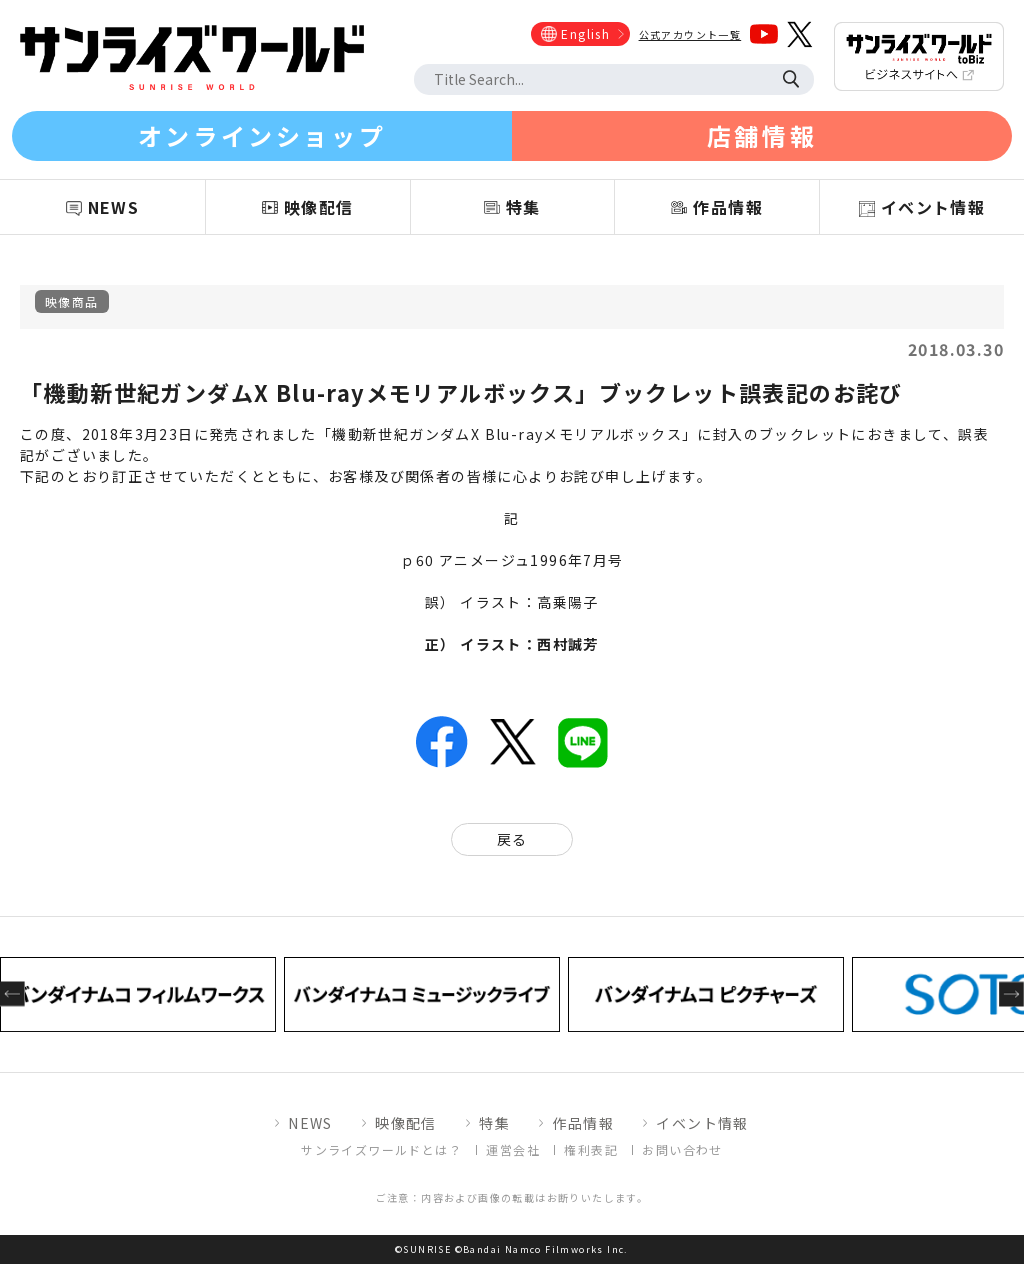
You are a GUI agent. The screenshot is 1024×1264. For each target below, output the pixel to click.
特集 (494, 1123)
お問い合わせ (682, 1149)
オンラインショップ (262, 135)
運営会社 (513, 1149)
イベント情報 (702, 1123)
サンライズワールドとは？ (381, 1149)
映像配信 (406, 1123)
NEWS (310, 1123)
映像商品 (72, 301)
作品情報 (583, 1123)
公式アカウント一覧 (690, 34)
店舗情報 (762, 135)
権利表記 (591, 1149)
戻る (512, 839)
